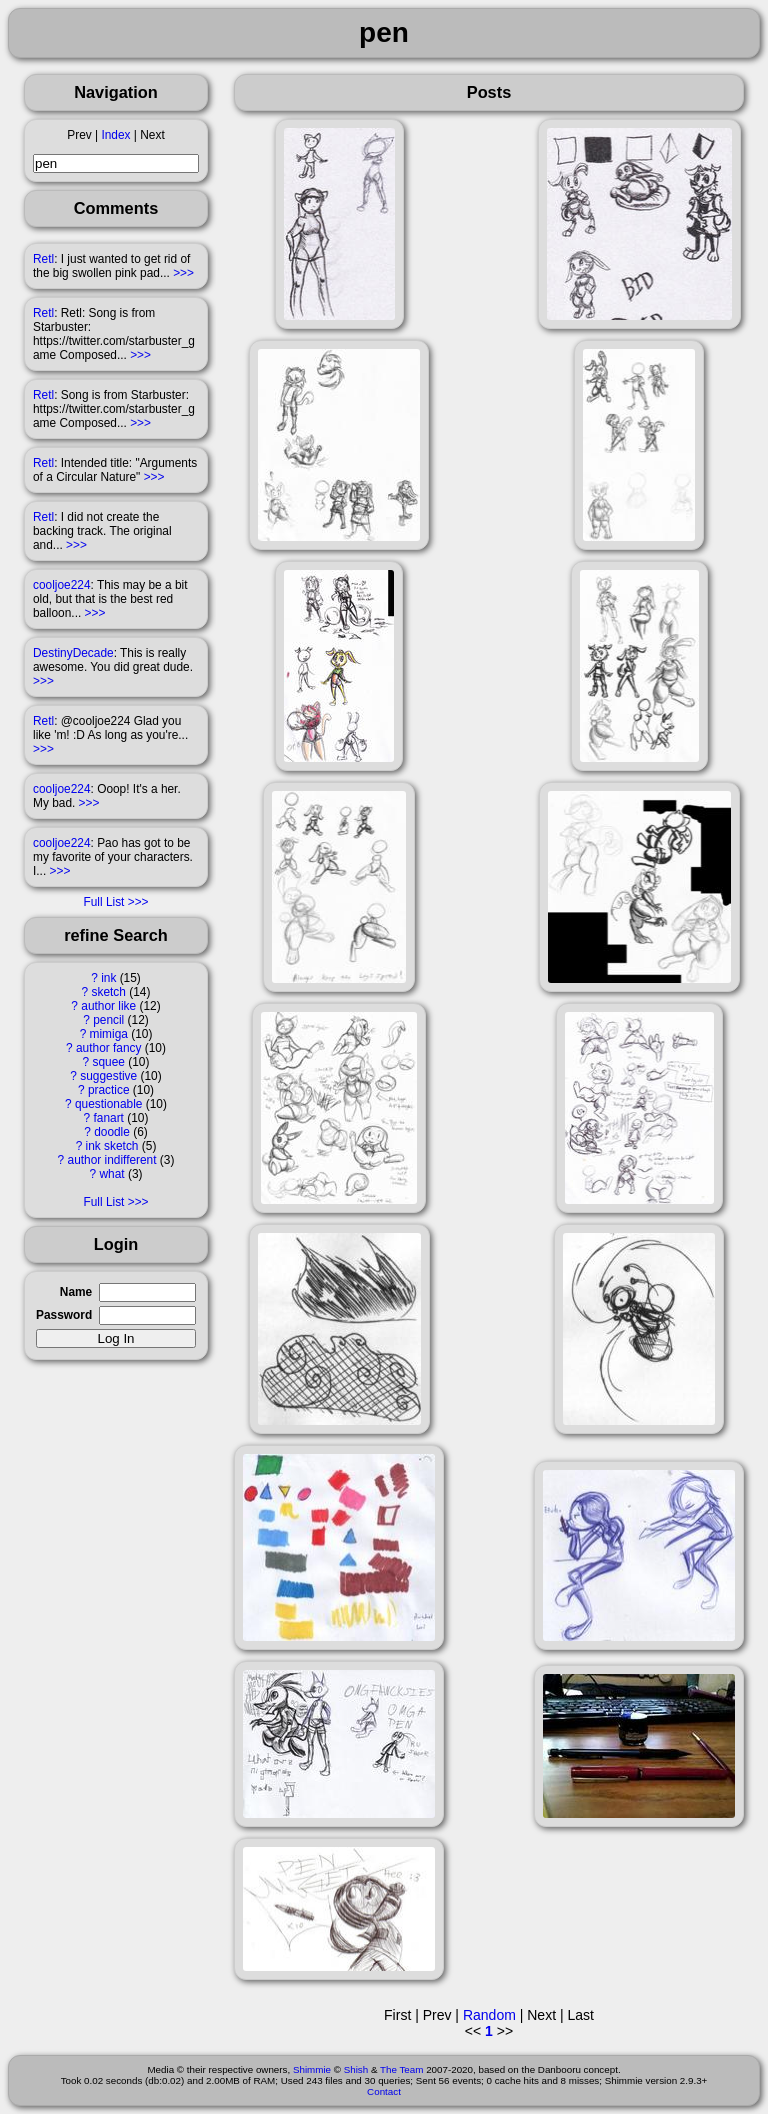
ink (108, 978)
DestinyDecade (73, 653)
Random (489, 2015)
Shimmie (312, 2069)
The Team (401, 2069)
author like (108, 1006)
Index (115, 135)
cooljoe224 (62, 585)
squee (109, 1062)
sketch (109, 992)
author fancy (108, 1048)
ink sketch (112, 1146)
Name (76, 1292)
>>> (183, 273)
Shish (356, 2069)
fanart (109, 1118)
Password (64, 1315)
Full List (103, 902)
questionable (108, 1104)
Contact (384, 2091)
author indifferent (112, 1160)
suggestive (108, 1076)
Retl (43, 259)
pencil (108, 1020)
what (111, 1174)
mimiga (109, 1034)
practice (109, 1090)
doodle (112, 1132)
